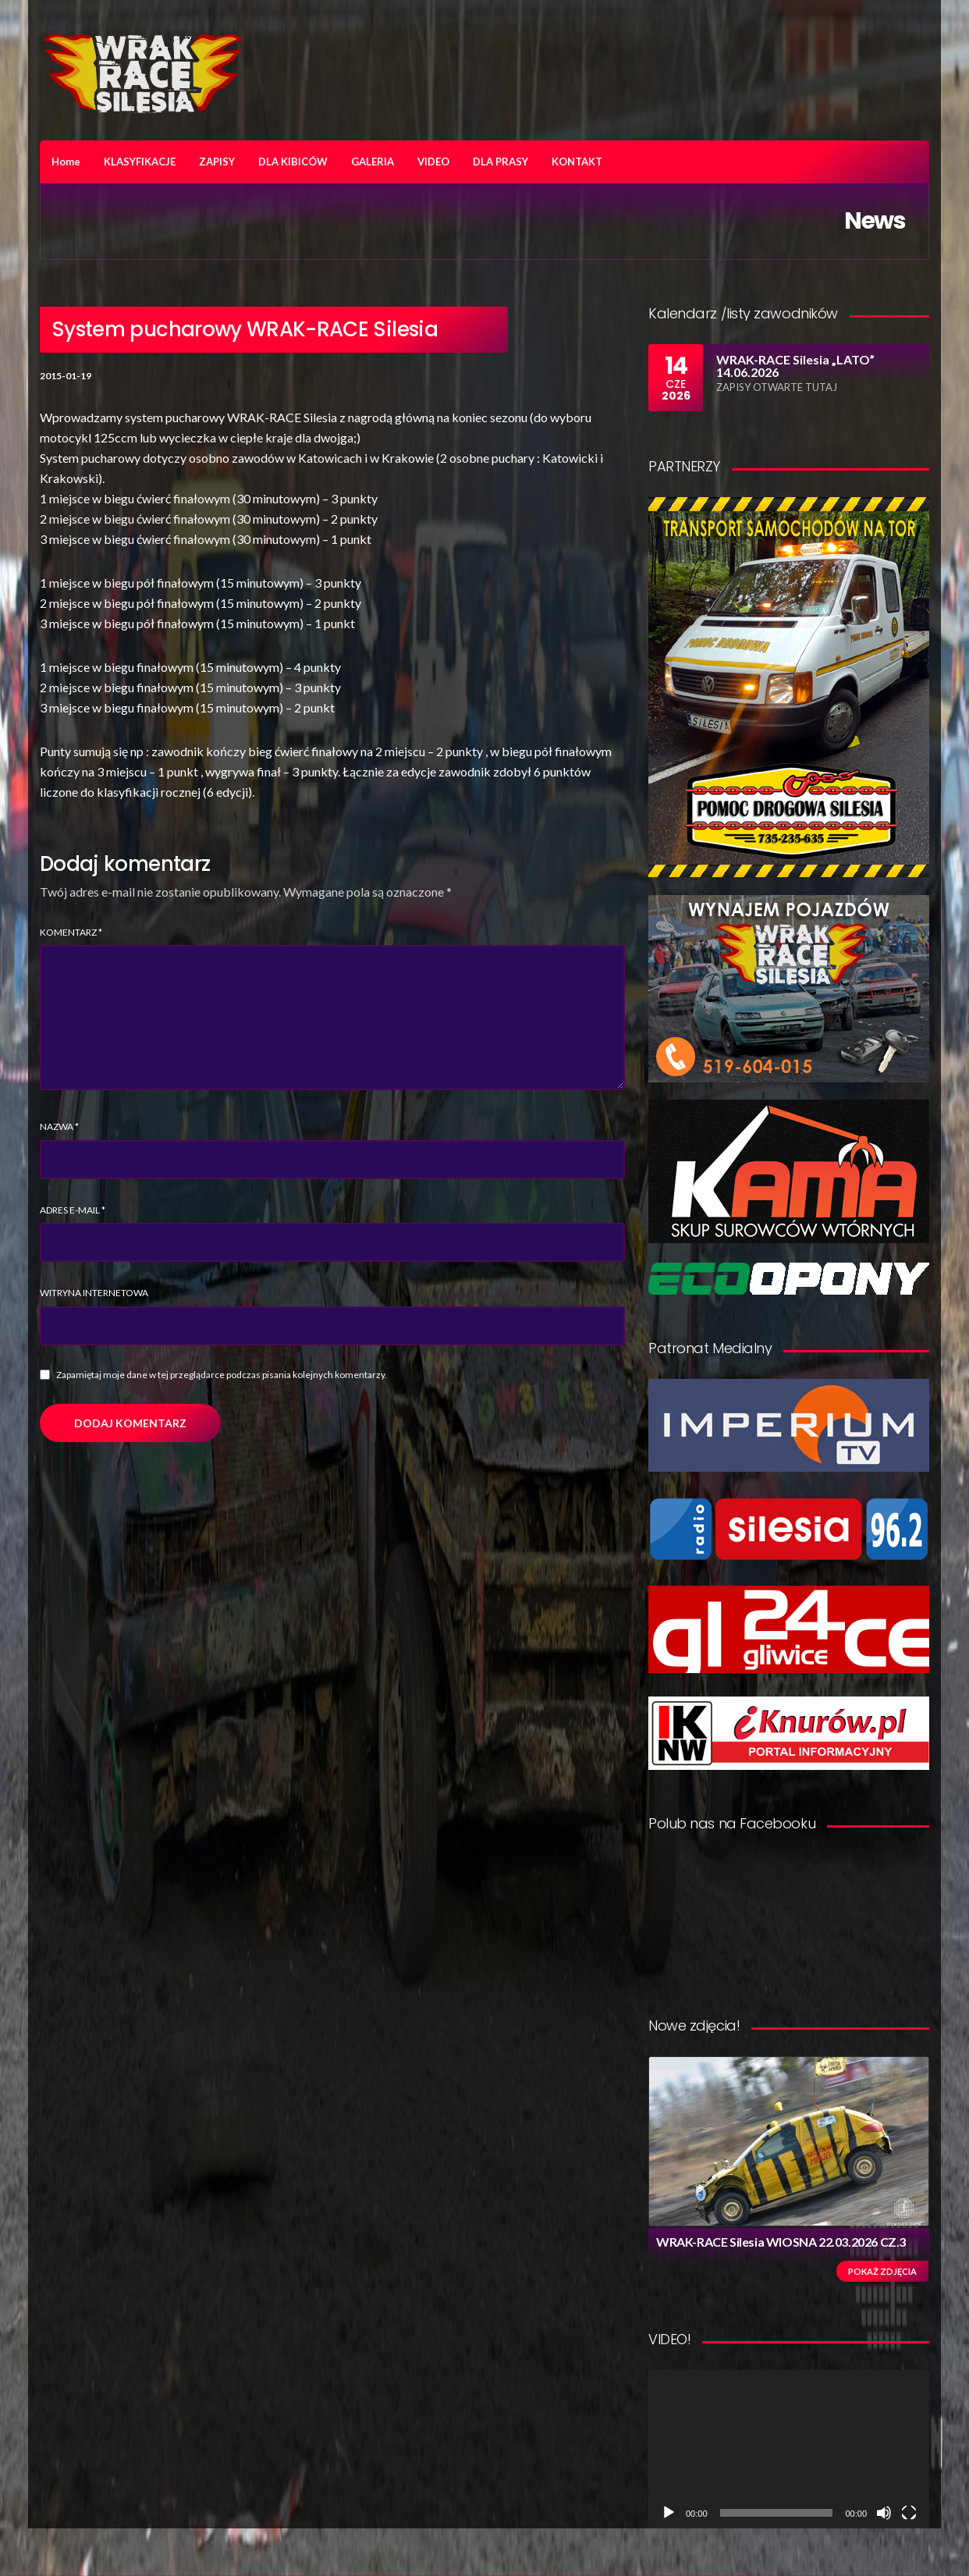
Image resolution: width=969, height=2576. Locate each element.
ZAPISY (217, 161)
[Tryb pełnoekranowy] (909, 2513)
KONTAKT (577, 161)
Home (65, 161)
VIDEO (433, 161)
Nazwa (59, 1126)
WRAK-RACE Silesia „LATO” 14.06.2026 (795, 365)
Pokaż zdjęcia (882, 2271)
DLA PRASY (500, 161)
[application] (788, 2449)
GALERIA (372, 161)
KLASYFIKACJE (140, 161)
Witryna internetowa (94, 1293)
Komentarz (71, 932)
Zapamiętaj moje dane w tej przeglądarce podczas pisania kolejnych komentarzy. (221, 1374)
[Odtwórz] (668, 2513)
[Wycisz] (884, 2513)
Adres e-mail (72, 1210)
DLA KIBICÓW (293, 161)
